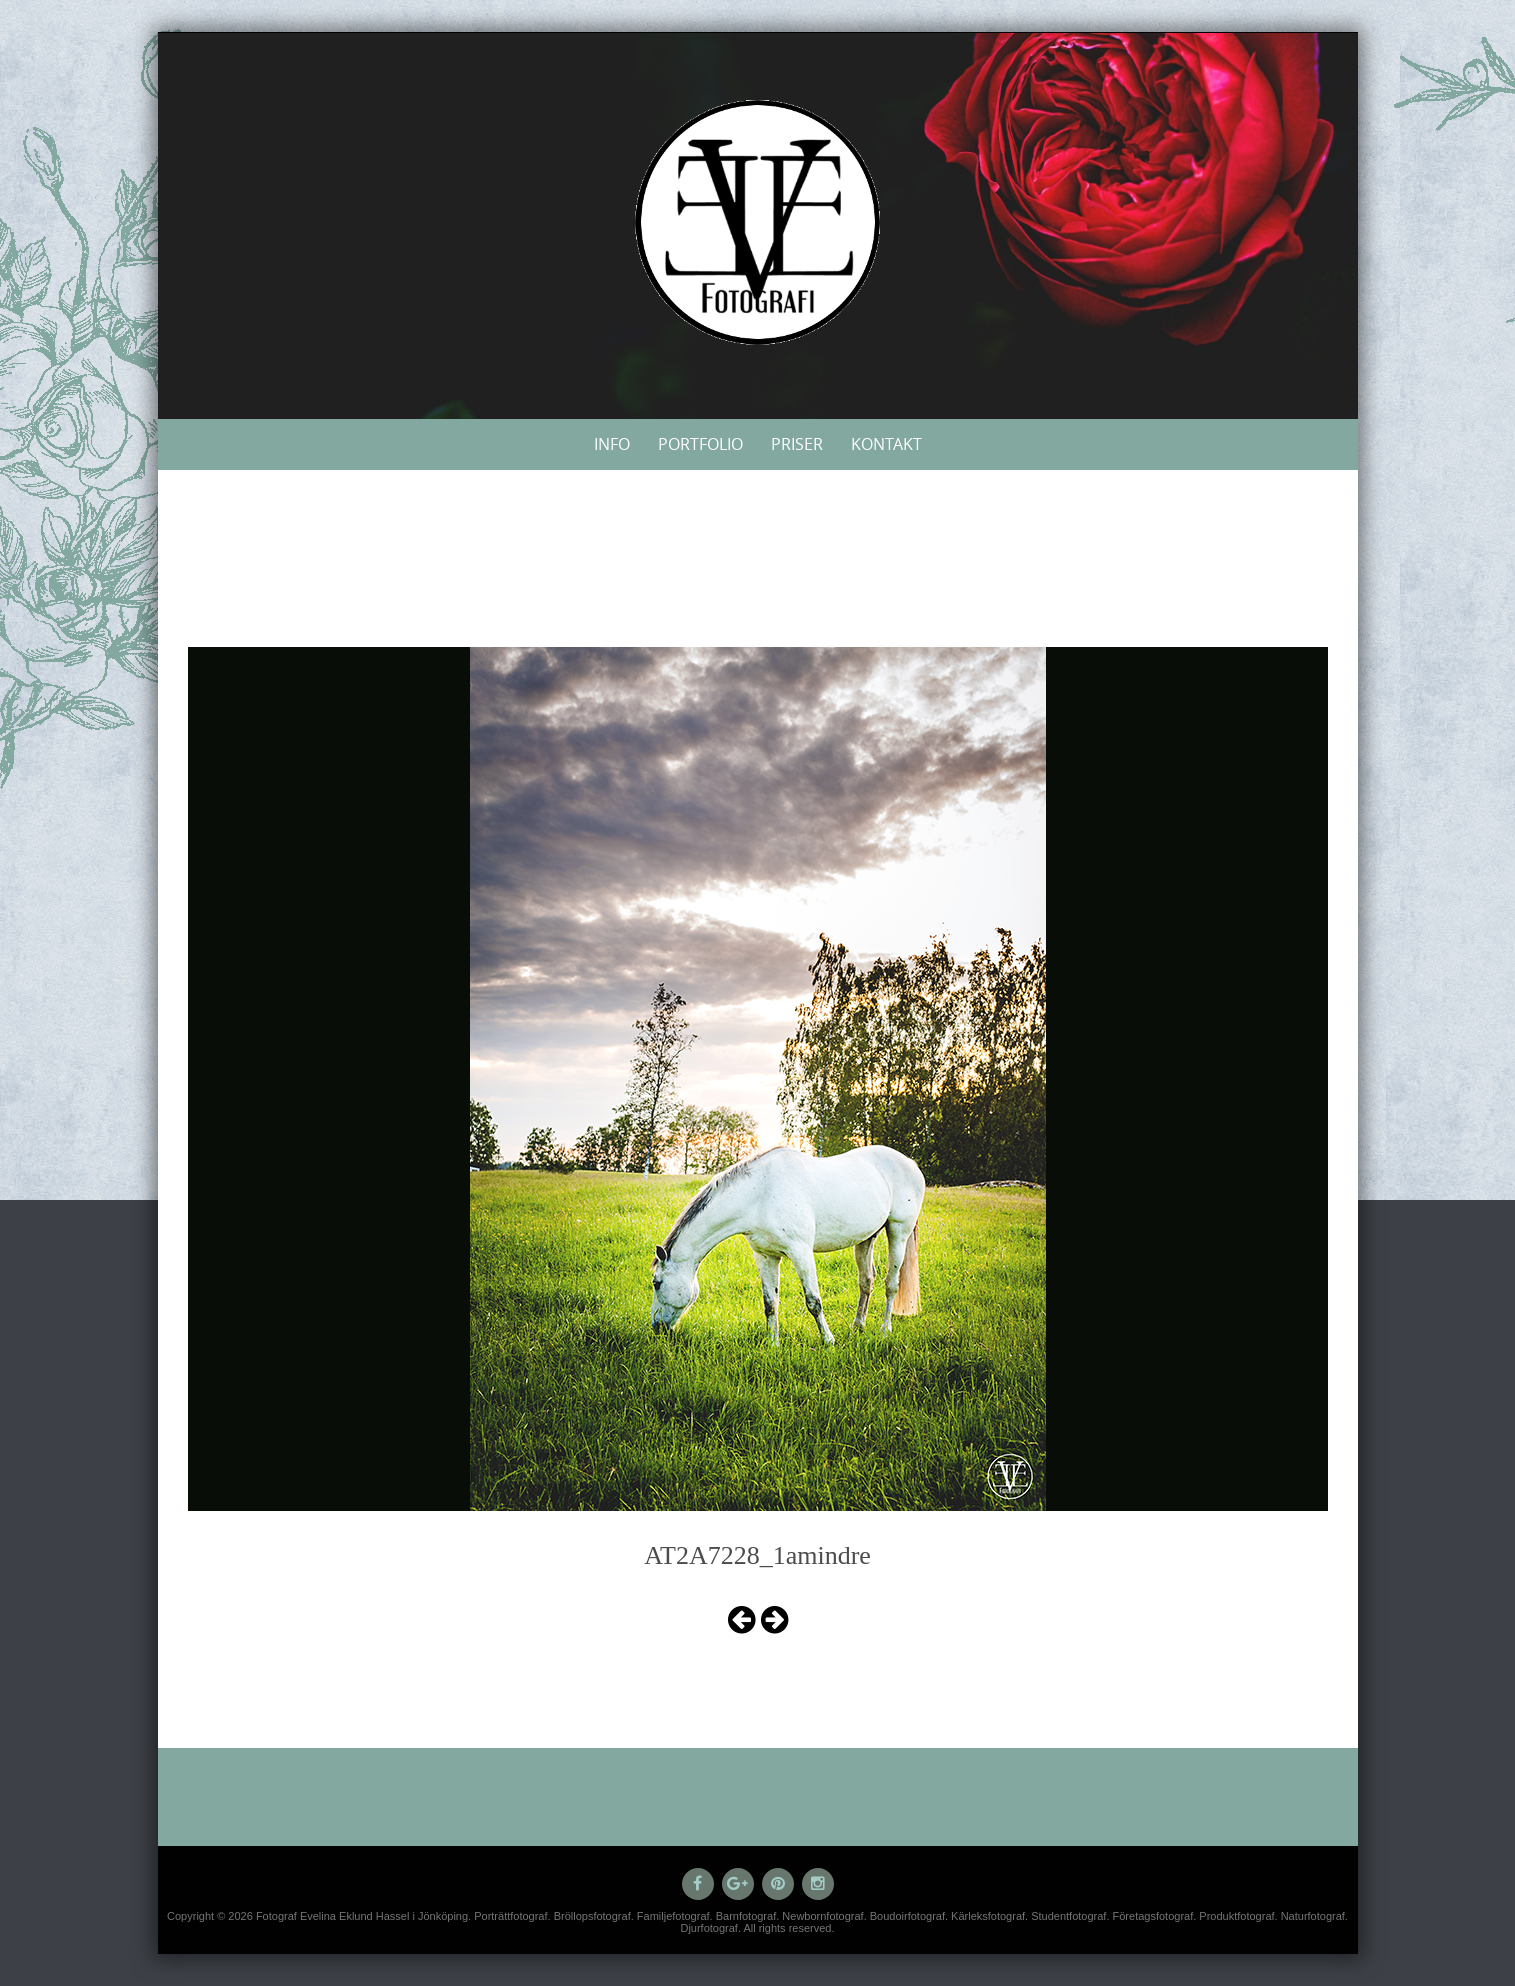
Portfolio (700, 444)
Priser (797, 444)
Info (612, 444)
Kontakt (886, 444)
